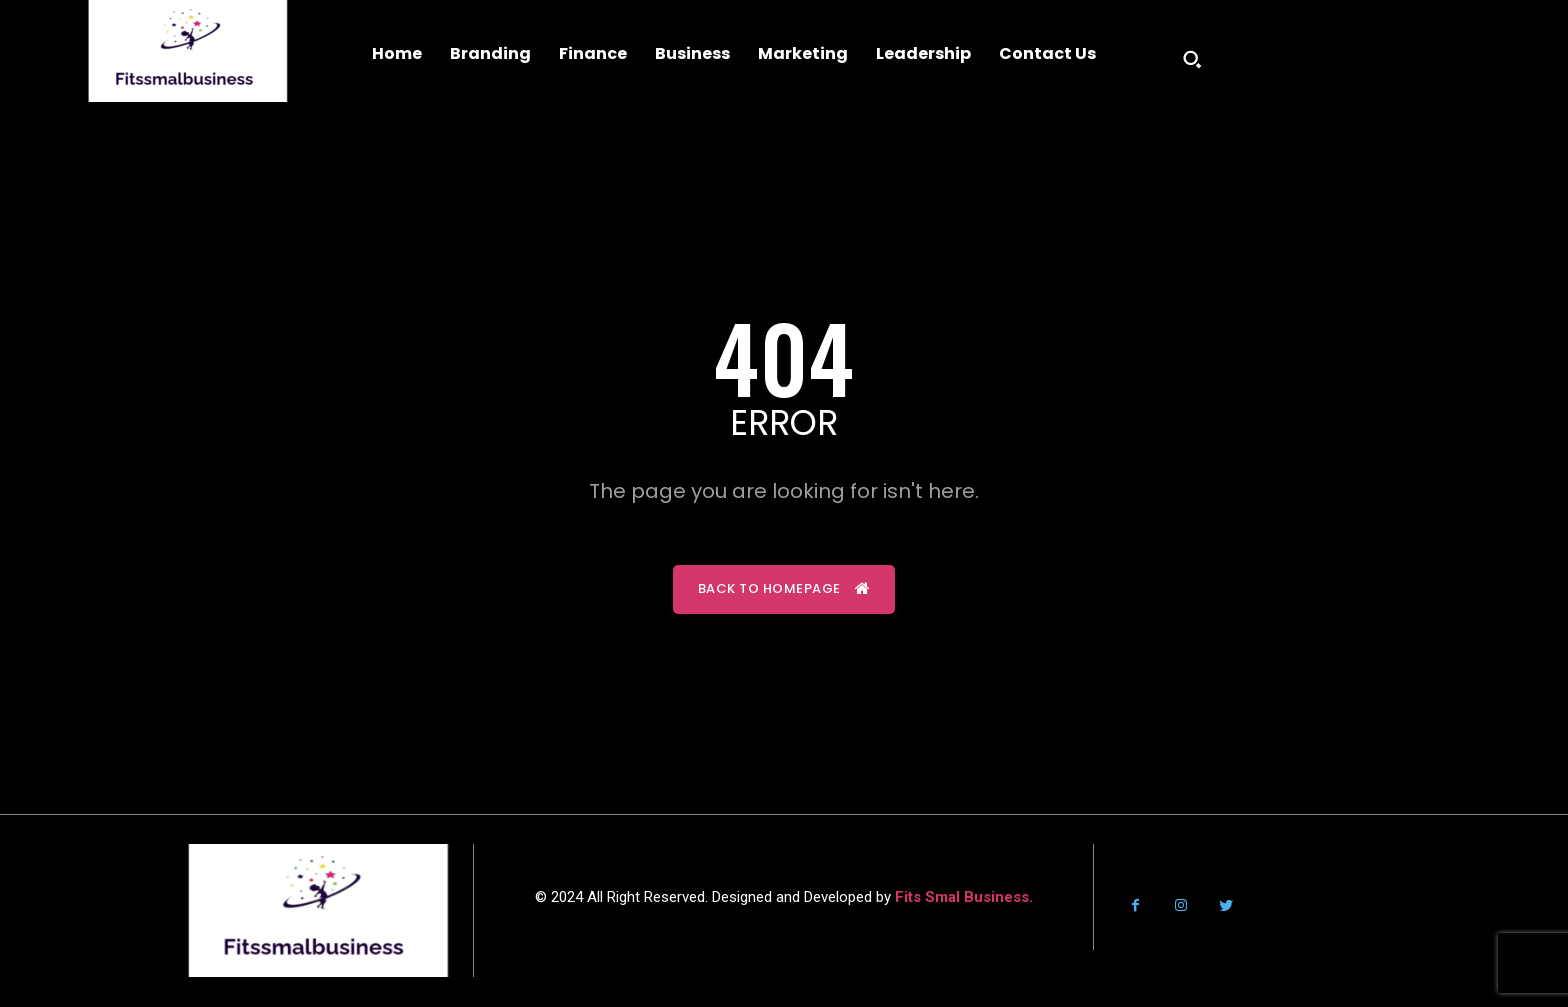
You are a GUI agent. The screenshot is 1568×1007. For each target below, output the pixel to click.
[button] (1192, 59)
